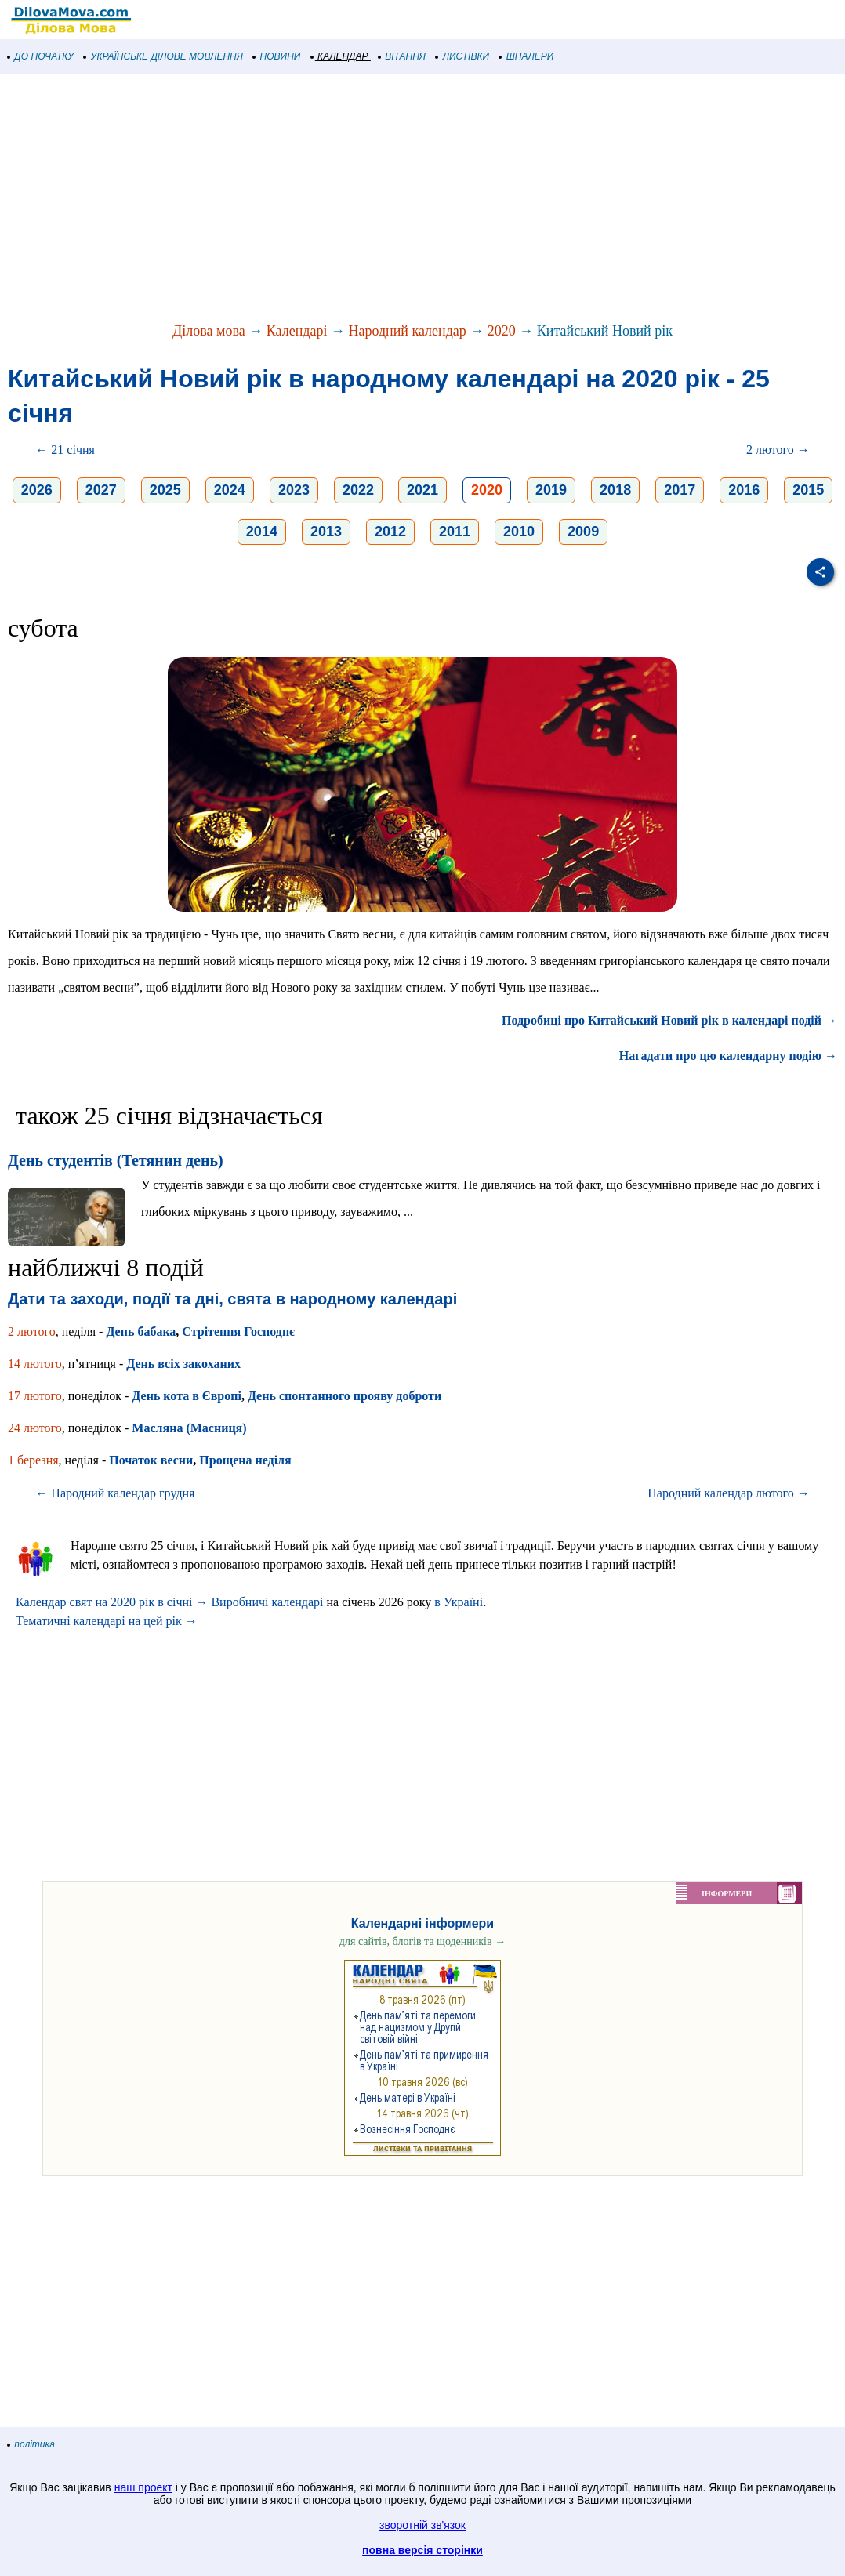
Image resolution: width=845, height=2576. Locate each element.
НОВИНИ (277, 56)
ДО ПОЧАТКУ (40, 56)
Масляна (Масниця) (189, 1428)
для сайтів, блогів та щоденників (422, 1941)
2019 (551, 490)
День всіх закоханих (183, 1363)
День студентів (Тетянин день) (115, 1160)
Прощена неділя (245, 1460)
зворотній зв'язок (422, 2525)
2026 (37, 490)
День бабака (141, 1331)
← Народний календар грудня (114, 1493)
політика (31, 2444)
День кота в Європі (186, 1395)
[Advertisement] (422, 199)
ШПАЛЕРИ (526, 56)
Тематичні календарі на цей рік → (107, 1620)
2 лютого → (778, 449)
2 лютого (32, 1331)
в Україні (458, 1602)
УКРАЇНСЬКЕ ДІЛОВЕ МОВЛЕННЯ (163, 56)
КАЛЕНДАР (340, 56)
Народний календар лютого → (728, 1493)
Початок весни (151, 1460)
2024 (229, 490)
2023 (294, 490)
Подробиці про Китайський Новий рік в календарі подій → (669, 1020)
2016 (744, 490)
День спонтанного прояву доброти (344, 1395)
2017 (679, 490)
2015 (808, 490)
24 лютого (35, 1428)
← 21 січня (65, 449)
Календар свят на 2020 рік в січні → (112, 1602)
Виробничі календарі (267, 1602)
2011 (454, 531)
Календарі (297, 331)
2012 (390, 531)
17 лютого (35, 1395)
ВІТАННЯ (402, 56)
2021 (422, 490)
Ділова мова (208, 331)
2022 (358, 490)
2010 (519, 531)
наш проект (143, 2487)
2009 (583, 531)
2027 (101, 490)
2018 (615, 490)
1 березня (33, 1460)
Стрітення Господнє (238, 1331)
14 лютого (35, 1363)
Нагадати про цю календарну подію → (728, 1055)
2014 (261, 531)
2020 (502, 331)
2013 (326, 531)
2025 (165, 490)
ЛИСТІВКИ (462, 56)
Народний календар (407, 331)
